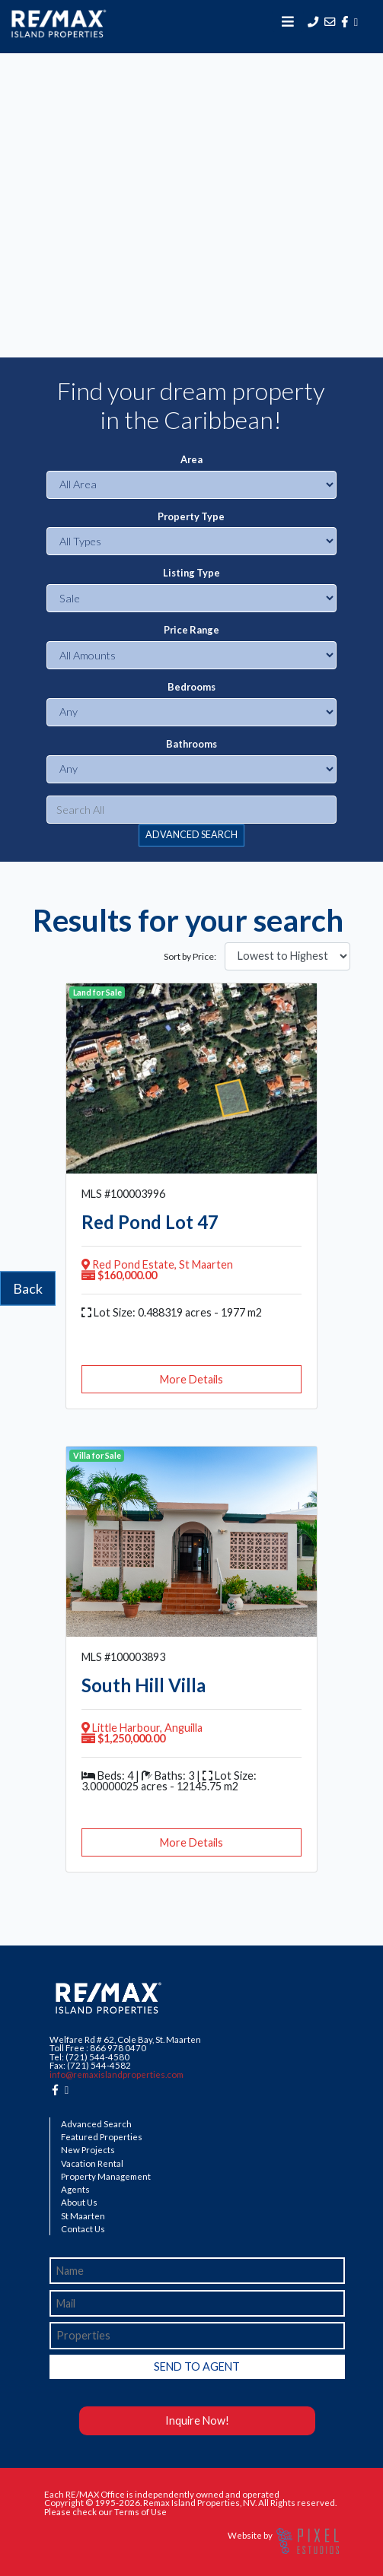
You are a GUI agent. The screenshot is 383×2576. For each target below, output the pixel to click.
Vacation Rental (92, 2163)
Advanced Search (96, 2124)
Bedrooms (191, 687)
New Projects (88, 2150)
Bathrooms (191, 744)
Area (191, 460)
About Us (79, 2202)
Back (28, 1287)
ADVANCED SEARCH (191, 834)
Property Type (191, 517)
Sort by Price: (190, 956)
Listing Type (191, 573)
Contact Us (83, 2229)
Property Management (106, 2176)
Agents (75, 2189)
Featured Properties (101, 2137)
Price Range (191, 630)
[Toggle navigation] (288, 21)
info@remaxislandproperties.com (116, 2074)
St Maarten (83, 2216)
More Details (191, 1379)
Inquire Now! (197, 2420)
